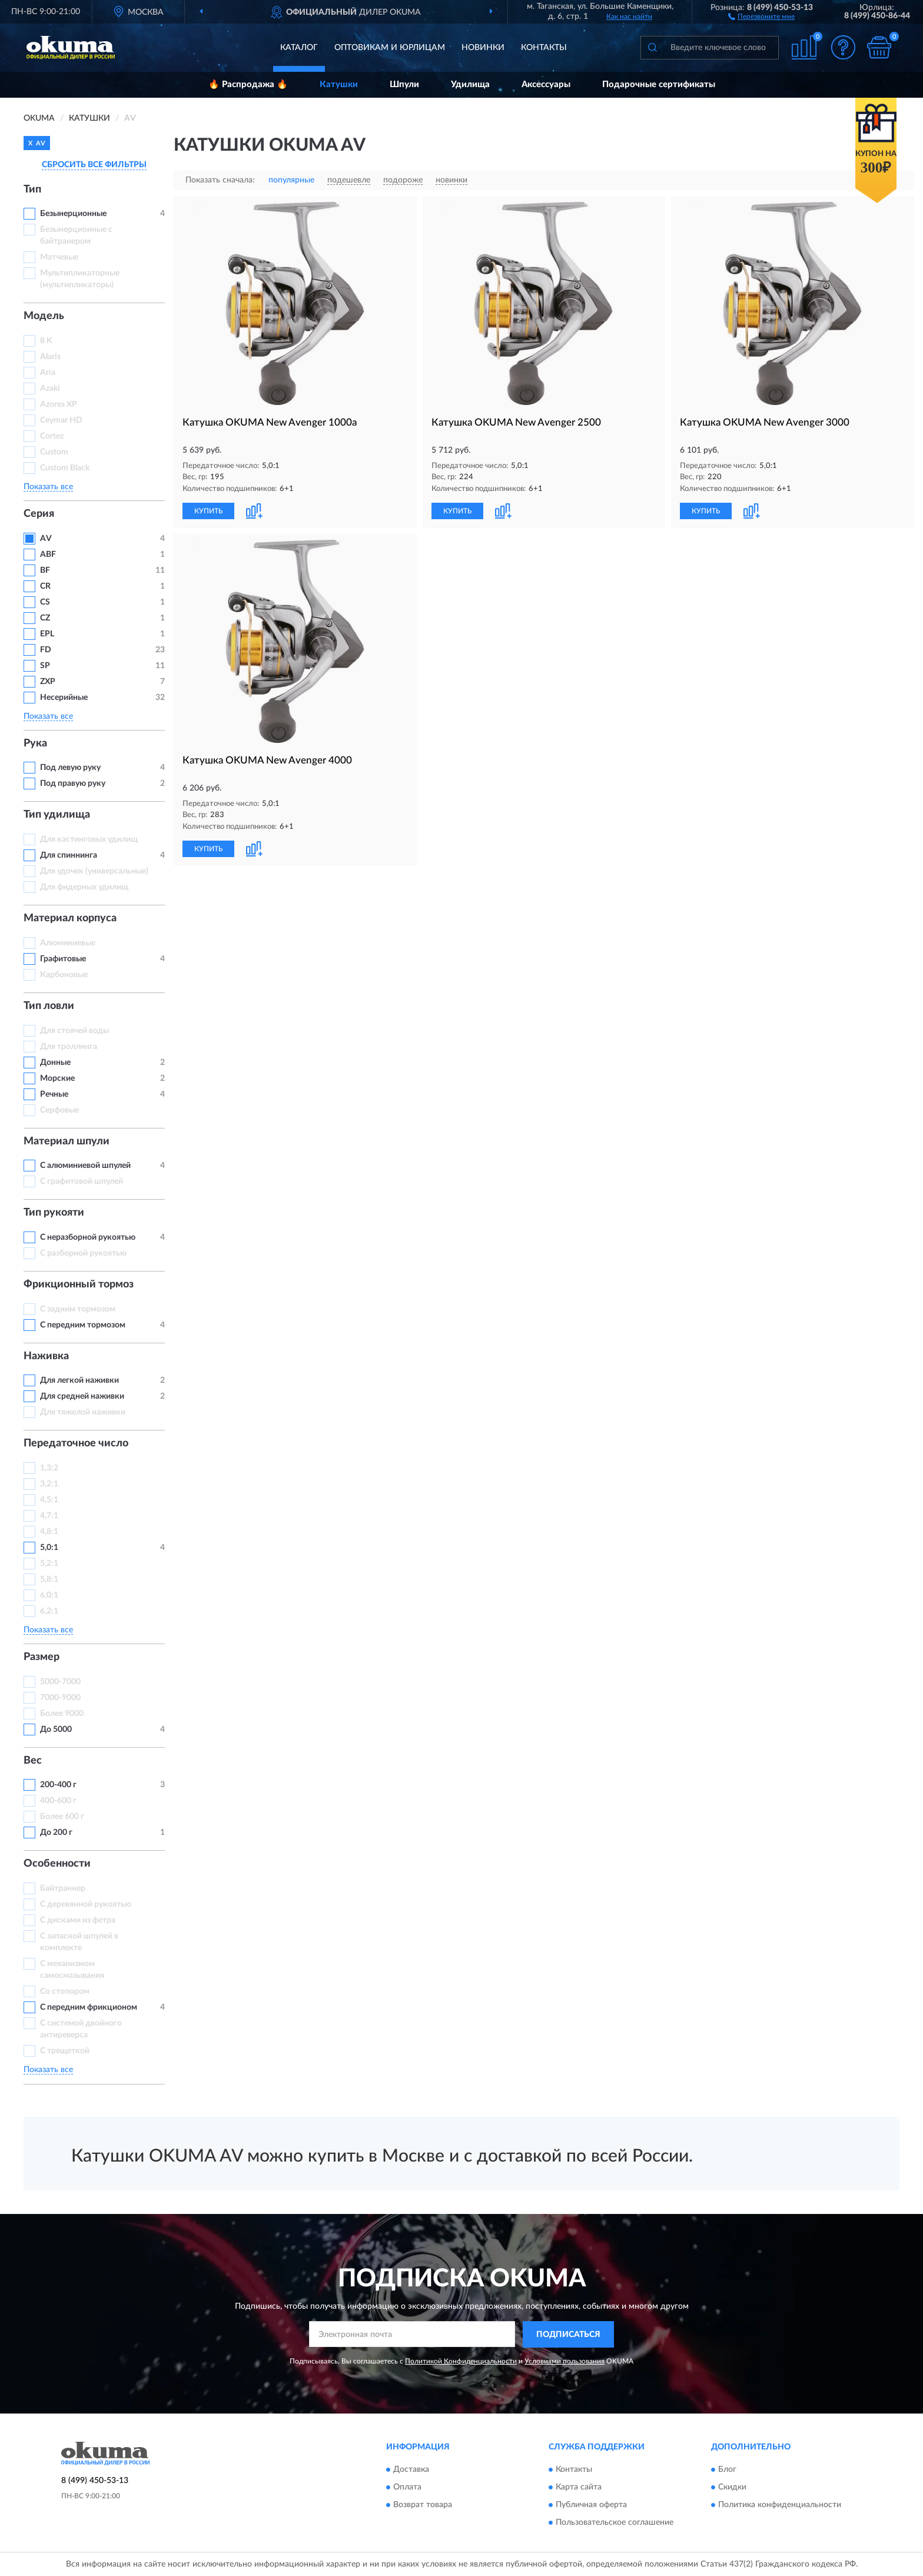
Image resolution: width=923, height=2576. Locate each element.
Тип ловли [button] (49, 1006)
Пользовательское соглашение (614, 2523)
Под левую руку (70, 767)
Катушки (339, 84)
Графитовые (63, 959)
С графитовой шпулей (81, 1181)
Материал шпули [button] (66, 1141)
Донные (55, 1062)
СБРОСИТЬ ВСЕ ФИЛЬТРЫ (94, 165)
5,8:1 (49, 1579)
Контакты (544, 48)
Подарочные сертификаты (658, 84)
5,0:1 (49, 1547)
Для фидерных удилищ (84, 887)
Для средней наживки (82, 1396)
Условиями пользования (564, 2361)
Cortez (52, 436)
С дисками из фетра (77, 1920)
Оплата (407, 2488)
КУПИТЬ (208, 510)
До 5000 (56, 1729)
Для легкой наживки (79, 1380)
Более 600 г (62, 1817)
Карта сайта (579, 2488)
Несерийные (64, 697)
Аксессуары (546, 84)
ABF (48, 554)
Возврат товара (422, 2505)
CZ (45, 618)
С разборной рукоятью (83, 1253)
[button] (761, 15)
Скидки (732, 2488)
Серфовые (59, 1110)
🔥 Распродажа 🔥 (248, 84)
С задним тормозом (77, 1309)
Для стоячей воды (74, 1031)
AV (46, 539)
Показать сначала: (220, 180)
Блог (727, 2470)
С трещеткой (64, 2051)
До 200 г (56, 1832)
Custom (54, 452)
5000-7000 (60, 1682)
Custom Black (64, 468)
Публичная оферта (591, 2505)
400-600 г (58, 1801)
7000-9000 (60, 1698)
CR (45, 586)
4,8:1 (49, 1532)
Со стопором (64, 1991)
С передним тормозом (82, 1325)
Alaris (51, 357)
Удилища (470, 84)
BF (45, 570)
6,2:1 (49, 1611)
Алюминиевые (67, 943)
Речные (54, 1094)
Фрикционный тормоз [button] (79, 1284)
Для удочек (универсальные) (94, 871)
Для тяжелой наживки (82, 1412)
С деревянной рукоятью (85, 1904)
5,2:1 (49, 1563)
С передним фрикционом (88, 2007)
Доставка (411, 2470)
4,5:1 (49, 1500)
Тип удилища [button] (57, 814)
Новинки (483, 48)
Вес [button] (33, 1760)
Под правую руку (72, 783)
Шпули (404, 84)
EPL (47, 634)
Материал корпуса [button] (70, 918)
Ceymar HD (61, 420)
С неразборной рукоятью (87, 1237)
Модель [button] (44, 316)
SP (45, 666)
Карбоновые (64, 975)
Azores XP (58, 404)
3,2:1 (49, 1484)
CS (45, 602)
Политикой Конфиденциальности (461, 2361)
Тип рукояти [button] (54, 1212)
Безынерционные (73, 214)
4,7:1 (49, 1516)
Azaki (51, 388)
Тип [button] (32, 189)
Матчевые (59, 257)
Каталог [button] (299, 48)
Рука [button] (35, 743)
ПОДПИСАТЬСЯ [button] (568, 2335)
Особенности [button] (57, 1863)
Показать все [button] (48, 487)
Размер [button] (41, 1657)
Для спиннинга (68, 855)
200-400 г (58, 1785)
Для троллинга (68, 1047)
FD (45, 650)
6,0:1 (49, 1595)
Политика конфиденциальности (779, 2505)
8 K (46, 341)
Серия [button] (39, 514)
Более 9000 (62, 1713)
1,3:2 (49, 1468)
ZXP (47, 682)
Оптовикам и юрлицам (389, 48)
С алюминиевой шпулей (85, 1165)
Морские (57, 1078)
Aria (47, 373)
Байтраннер (62, 1888)
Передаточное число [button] (76, 1443)
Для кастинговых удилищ (89, 839)
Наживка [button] (46, 1356)
